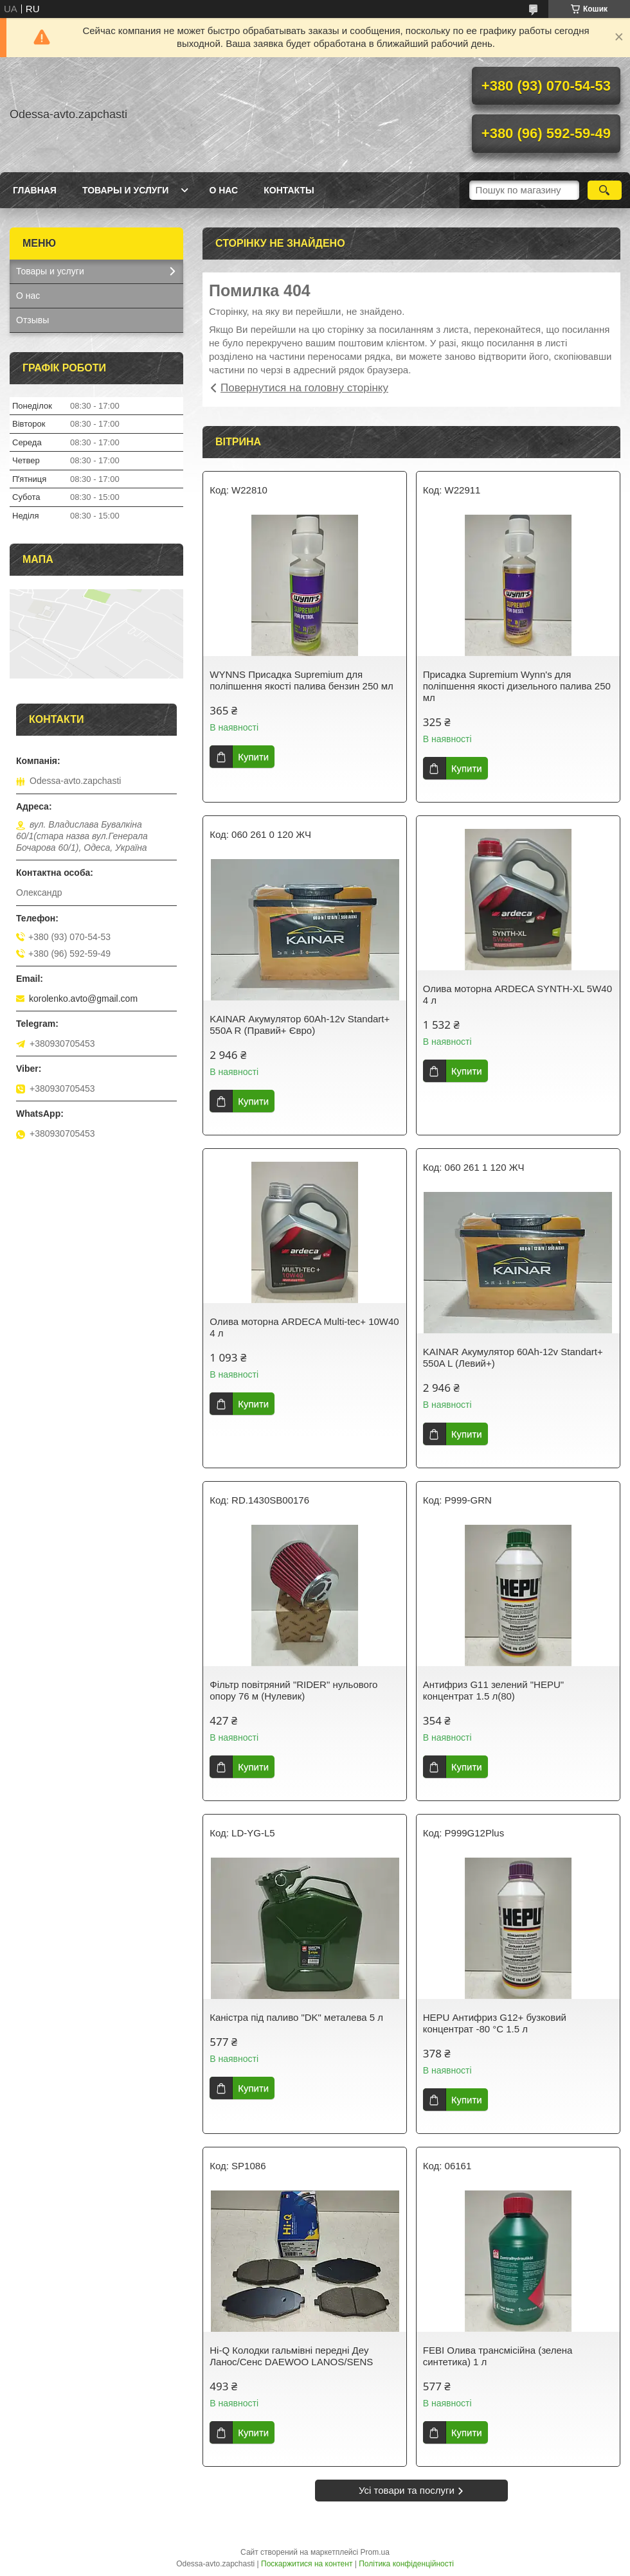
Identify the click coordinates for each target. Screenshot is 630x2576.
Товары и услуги (125, 190)
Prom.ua (375, 2552)
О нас (223, 190)
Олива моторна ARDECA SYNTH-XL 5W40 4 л (517, 994)
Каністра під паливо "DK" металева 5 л (296, 2017)
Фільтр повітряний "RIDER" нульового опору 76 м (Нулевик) (293, 1690)
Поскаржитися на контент (306, 2563)
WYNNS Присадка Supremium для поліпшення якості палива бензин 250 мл (301, 680)
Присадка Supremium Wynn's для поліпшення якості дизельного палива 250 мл (517, 686)
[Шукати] (605, 190)
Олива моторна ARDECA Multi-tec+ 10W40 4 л (304, 1327)
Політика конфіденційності (406, 2563)
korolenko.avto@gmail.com (83, 998)
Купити (253, 756)
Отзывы (32, 320)
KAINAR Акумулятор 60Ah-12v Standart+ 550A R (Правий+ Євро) (300, 1024)
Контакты (289, 190)
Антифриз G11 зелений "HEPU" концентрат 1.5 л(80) (493, 1690)
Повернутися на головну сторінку (304, 388)
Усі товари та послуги (407, 2490)
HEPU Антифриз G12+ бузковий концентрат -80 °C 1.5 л (494, 2023)
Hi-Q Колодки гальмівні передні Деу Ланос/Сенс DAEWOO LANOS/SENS (291, 2356)
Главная (35, 190)
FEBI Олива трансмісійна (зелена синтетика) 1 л (498, 2356)
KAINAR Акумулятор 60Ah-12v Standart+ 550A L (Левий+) (513, 1357)
